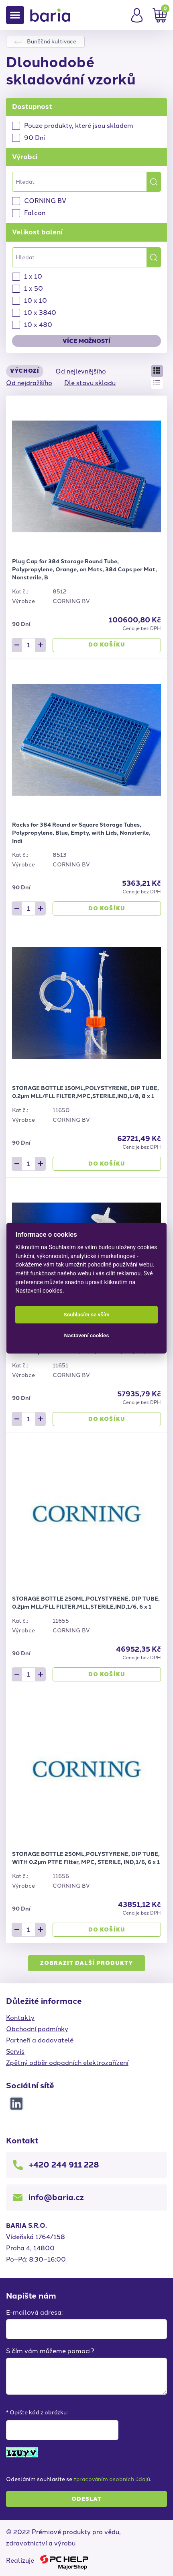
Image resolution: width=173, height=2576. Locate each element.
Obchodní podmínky (37, 2029)
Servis (15, 2051)
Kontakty (20, 2018)
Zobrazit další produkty (86, 1963)
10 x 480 (38, 324)
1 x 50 (33, 288)
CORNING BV (45, 201)
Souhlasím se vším (86, 1315)
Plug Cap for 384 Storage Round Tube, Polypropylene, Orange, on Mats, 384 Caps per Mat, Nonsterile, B (84, 569)
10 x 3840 (40, 312)
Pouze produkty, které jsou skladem (78, 125)
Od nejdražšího (29, 383)
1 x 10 (33, 276)
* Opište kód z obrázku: (37, 2412)
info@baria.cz (56, 2197)
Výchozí (24, 370)
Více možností (86, 341)
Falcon (34, 213)
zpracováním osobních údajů (111, 2479)
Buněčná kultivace (51, 41)
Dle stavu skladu (90, 383)
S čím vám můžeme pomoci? (50, 2351)
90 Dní (34, 138)
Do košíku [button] (106, 644)
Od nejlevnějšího (80, 371)
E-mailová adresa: (34, 2312)
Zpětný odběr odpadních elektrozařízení (67, 2063)
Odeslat (86, 2499)
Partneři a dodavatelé (39, 2040)
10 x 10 (35, 300)
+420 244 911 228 (64, 2165)
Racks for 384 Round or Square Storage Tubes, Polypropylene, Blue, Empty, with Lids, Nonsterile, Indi (81, 832)
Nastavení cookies (86, 1335)
